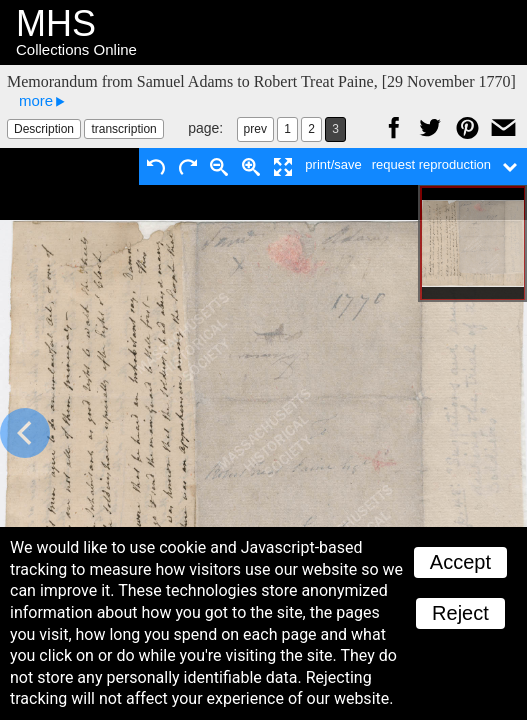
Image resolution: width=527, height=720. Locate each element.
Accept (460, 562)
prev (255, 129)
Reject (460, 613)
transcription (123, 129)
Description (44, 129)
